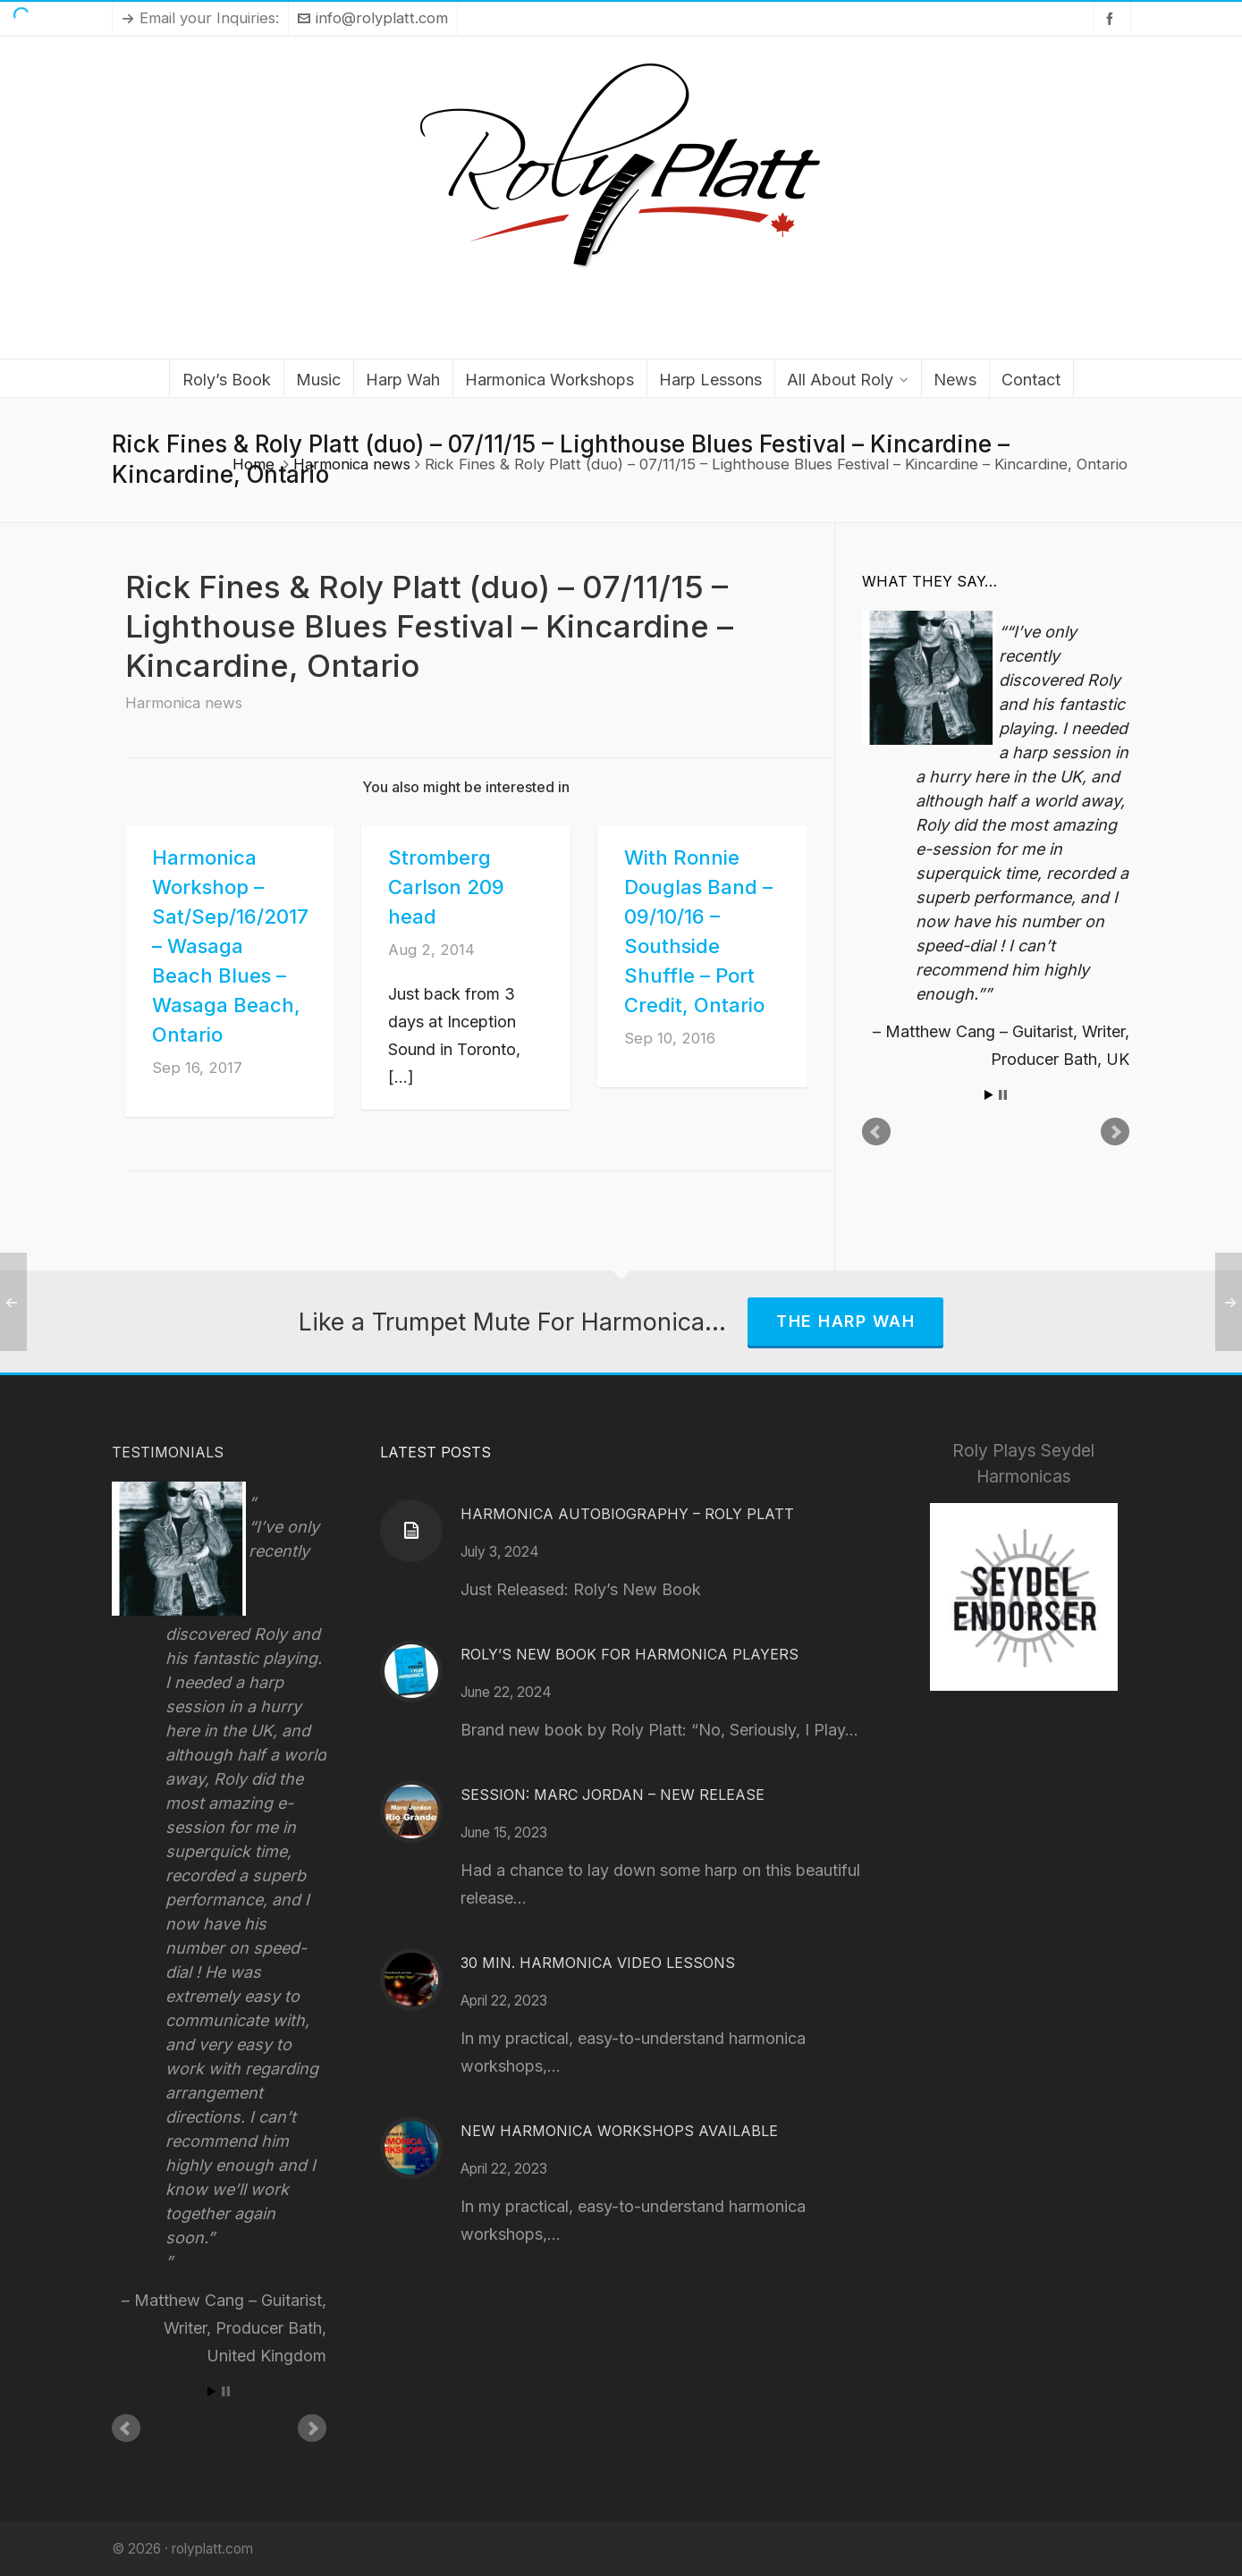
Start (988, 1095)
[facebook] (1112, 18)
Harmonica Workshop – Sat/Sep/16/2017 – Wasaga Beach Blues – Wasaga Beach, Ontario (230, 946)
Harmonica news (351, 464)
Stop (1003, 1095)
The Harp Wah (845, 1321)
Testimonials (168, 1452)
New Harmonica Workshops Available (619, 2131)
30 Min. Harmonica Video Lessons (597, 1963)
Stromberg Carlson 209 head (446, 887)
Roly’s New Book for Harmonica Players (629, 1654)
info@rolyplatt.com (373, 18)
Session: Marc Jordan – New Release (612, 1794)
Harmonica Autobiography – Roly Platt (627, 1514)
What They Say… (929, 581)
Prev (876, 1132)
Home (253, 464)
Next (1115, 1132)
